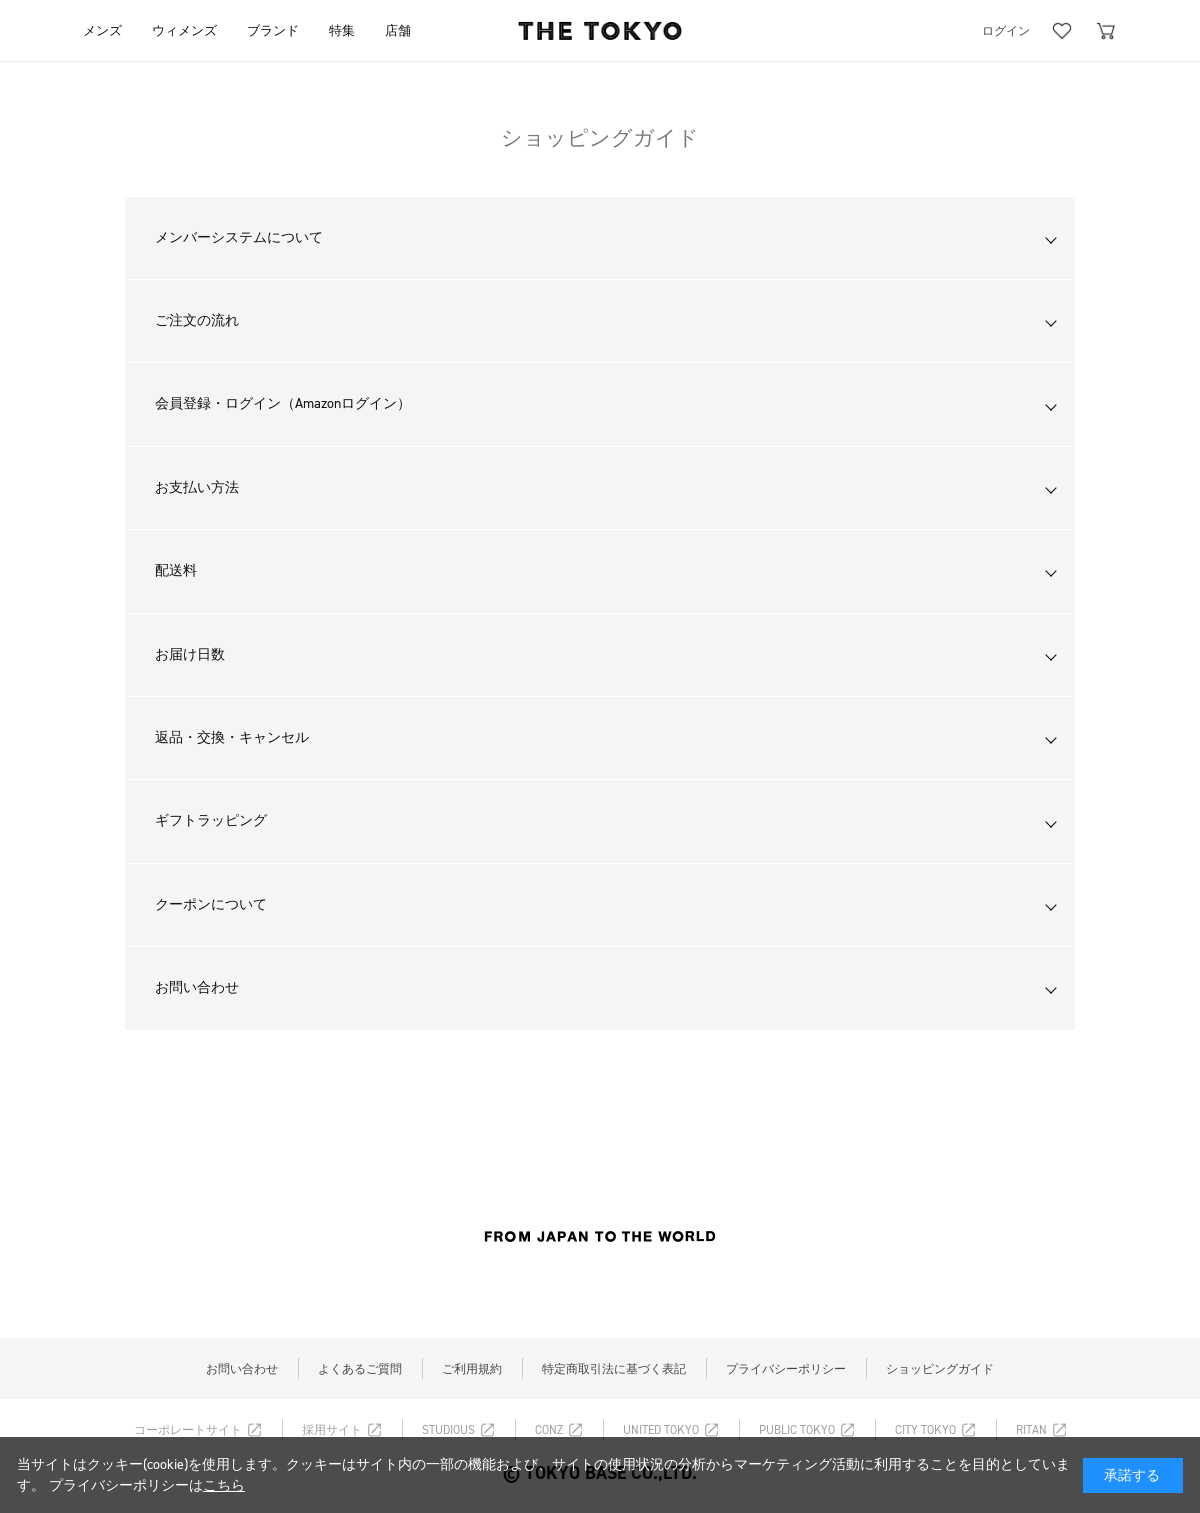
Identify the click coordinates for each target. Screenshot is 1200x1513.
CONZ (549, 1430)
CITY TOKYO (925, 1430)
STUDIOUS (448, 1430)
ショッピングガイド (940, 1369)
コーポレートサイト (188, 1430)
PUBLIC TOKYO (797, 1430)
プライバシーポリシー (786, 1369)
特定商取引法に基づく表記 (614, 1369)
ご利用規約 (472, 1369)
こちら (224, 1485)
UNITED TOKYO (661, 1430)
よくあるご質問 (360, 1369)
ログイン (1006, 31)
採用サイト (332, 1430)
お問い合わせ (242, 1369)
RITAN (1031, 1430)
